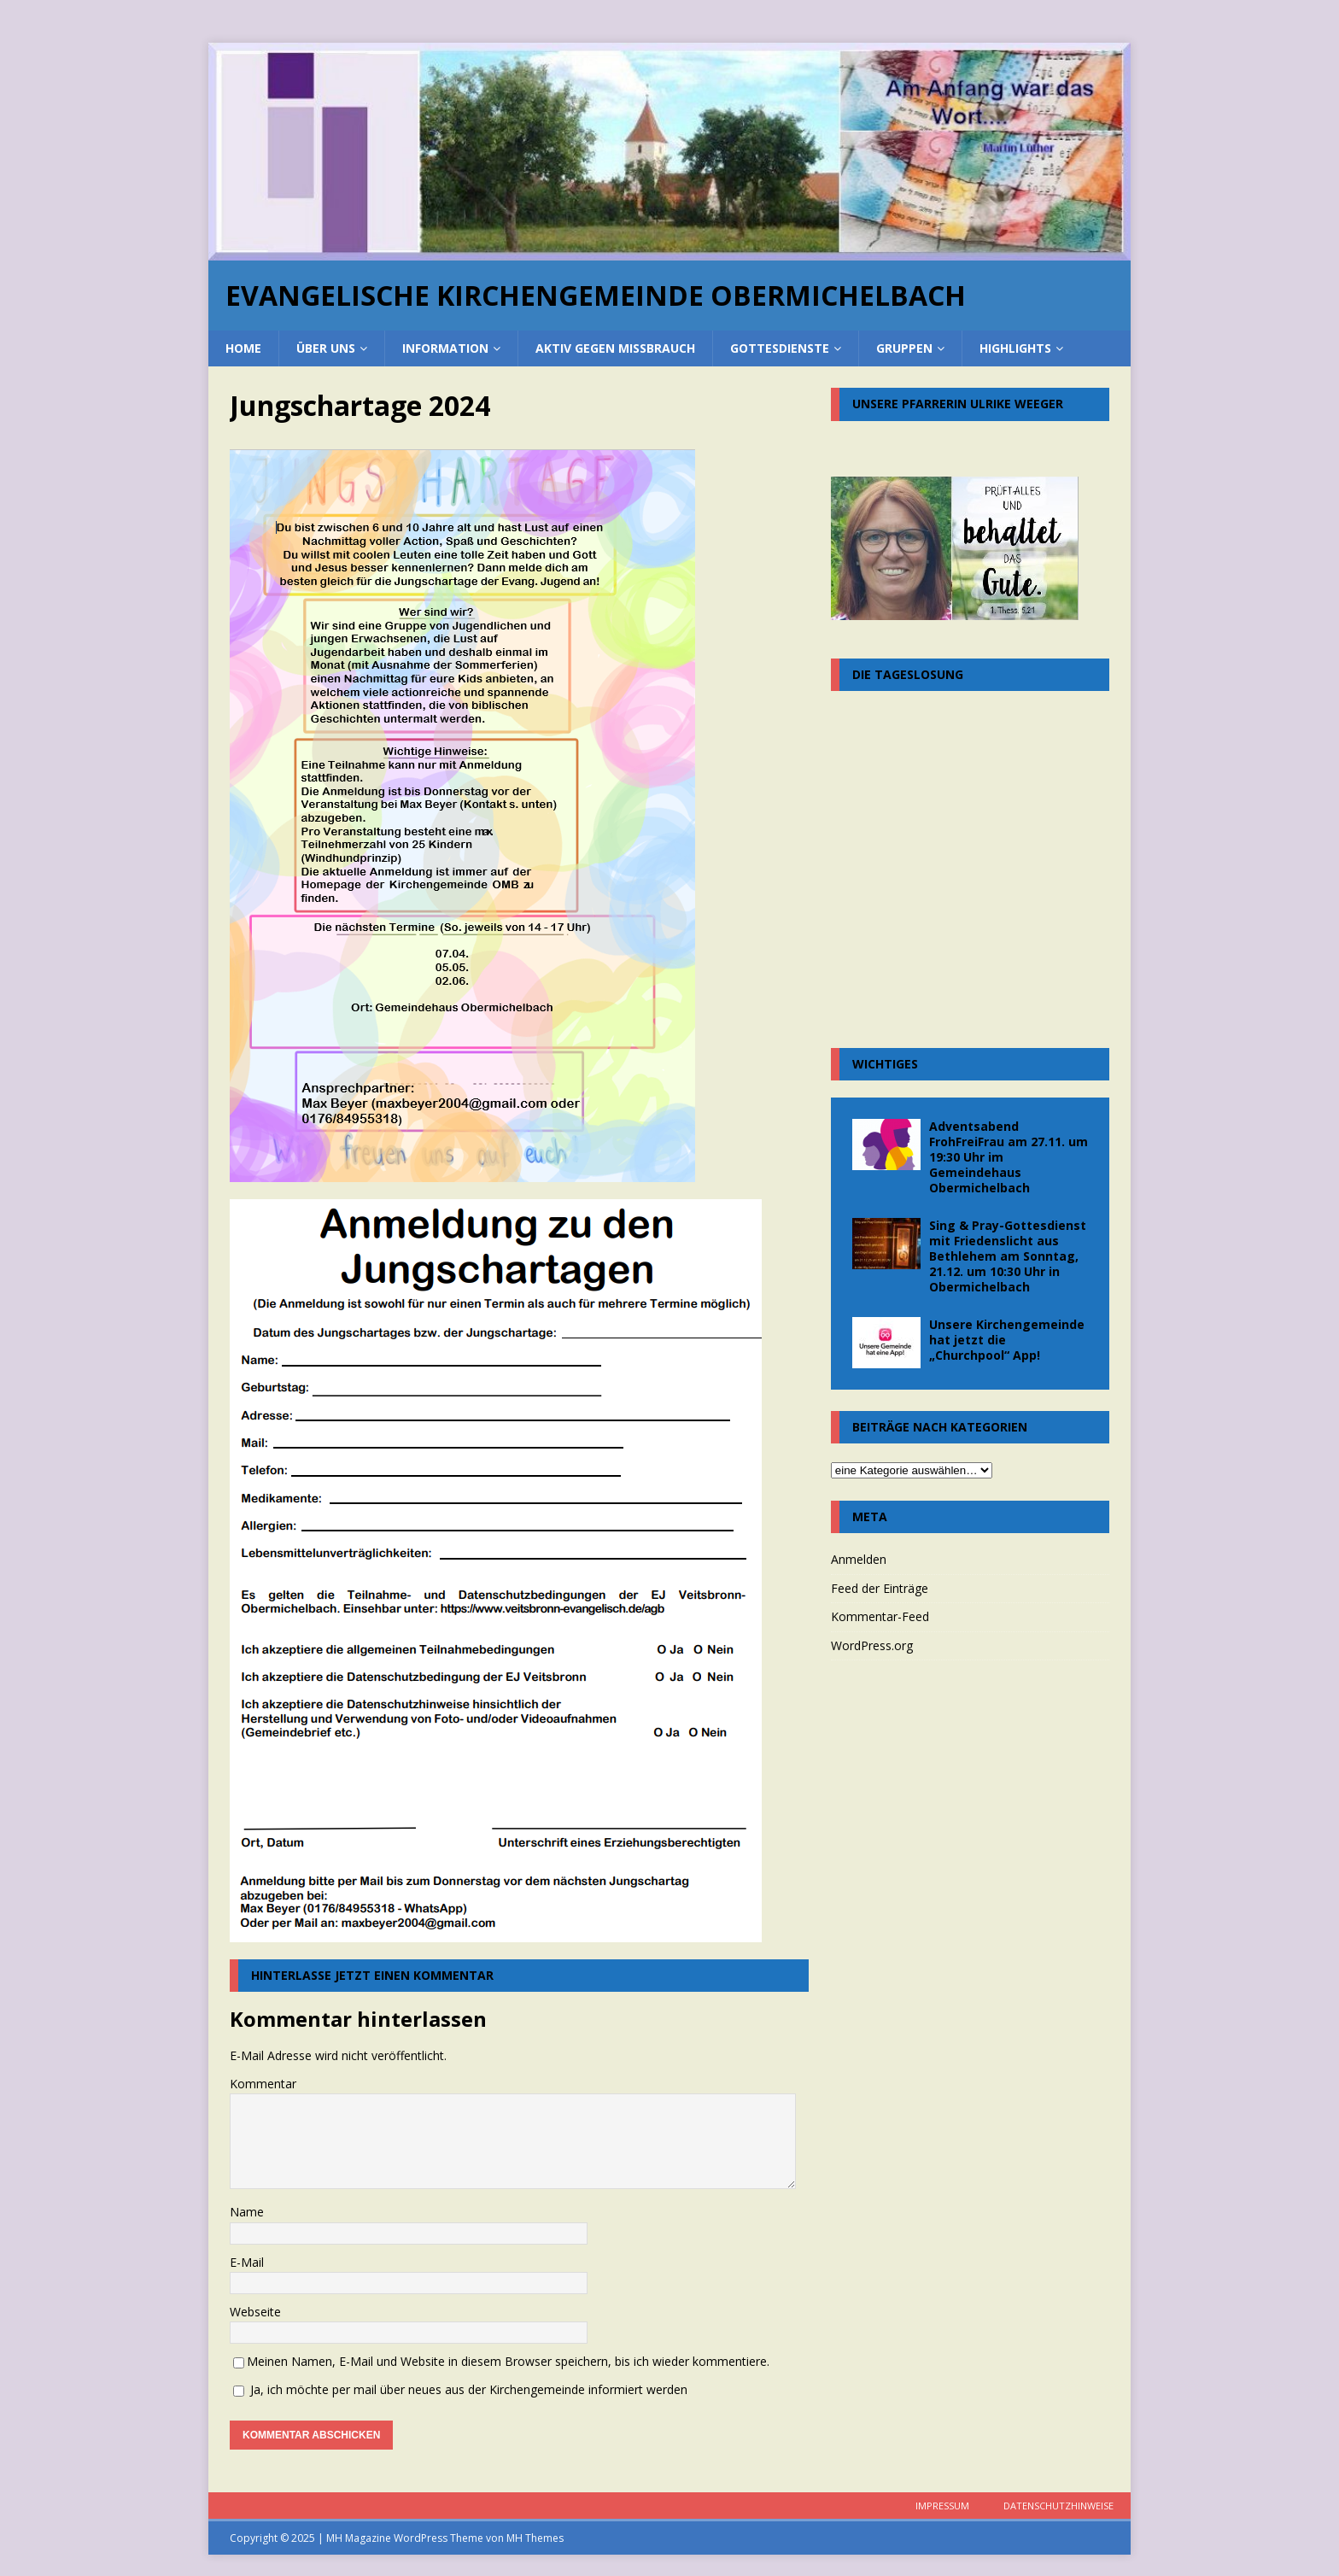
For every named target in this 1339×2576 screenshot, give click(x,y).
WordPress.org (872, 1645)
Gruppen (904, 348)
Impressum (942, 2505)
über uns (325, 348)
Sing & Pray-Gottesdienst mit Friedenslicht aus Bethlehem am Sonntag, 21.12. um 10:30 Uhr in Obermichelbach (1007, 1256)
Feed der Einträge (879, 1588)
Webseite (255, 2312)
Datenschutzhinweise (1058, 2505)
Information (445, 348)
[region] (669, 152)
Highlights (1015, 348)
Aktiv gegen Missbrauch (615, 348)
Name (247, 2212)
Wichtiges (885, 1064)
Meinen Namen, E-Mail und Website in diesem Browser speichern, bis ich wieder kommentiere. (508, 2361)
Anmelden (858, 1559)
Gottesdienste (779, 348)
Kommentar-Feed (880, 1616)
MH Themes (535, 2538)
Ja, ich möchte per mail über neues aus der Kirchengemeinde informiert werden (460, 2389)
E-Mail (247, 2262)
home (243, 348)
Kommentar (263, 2083)
